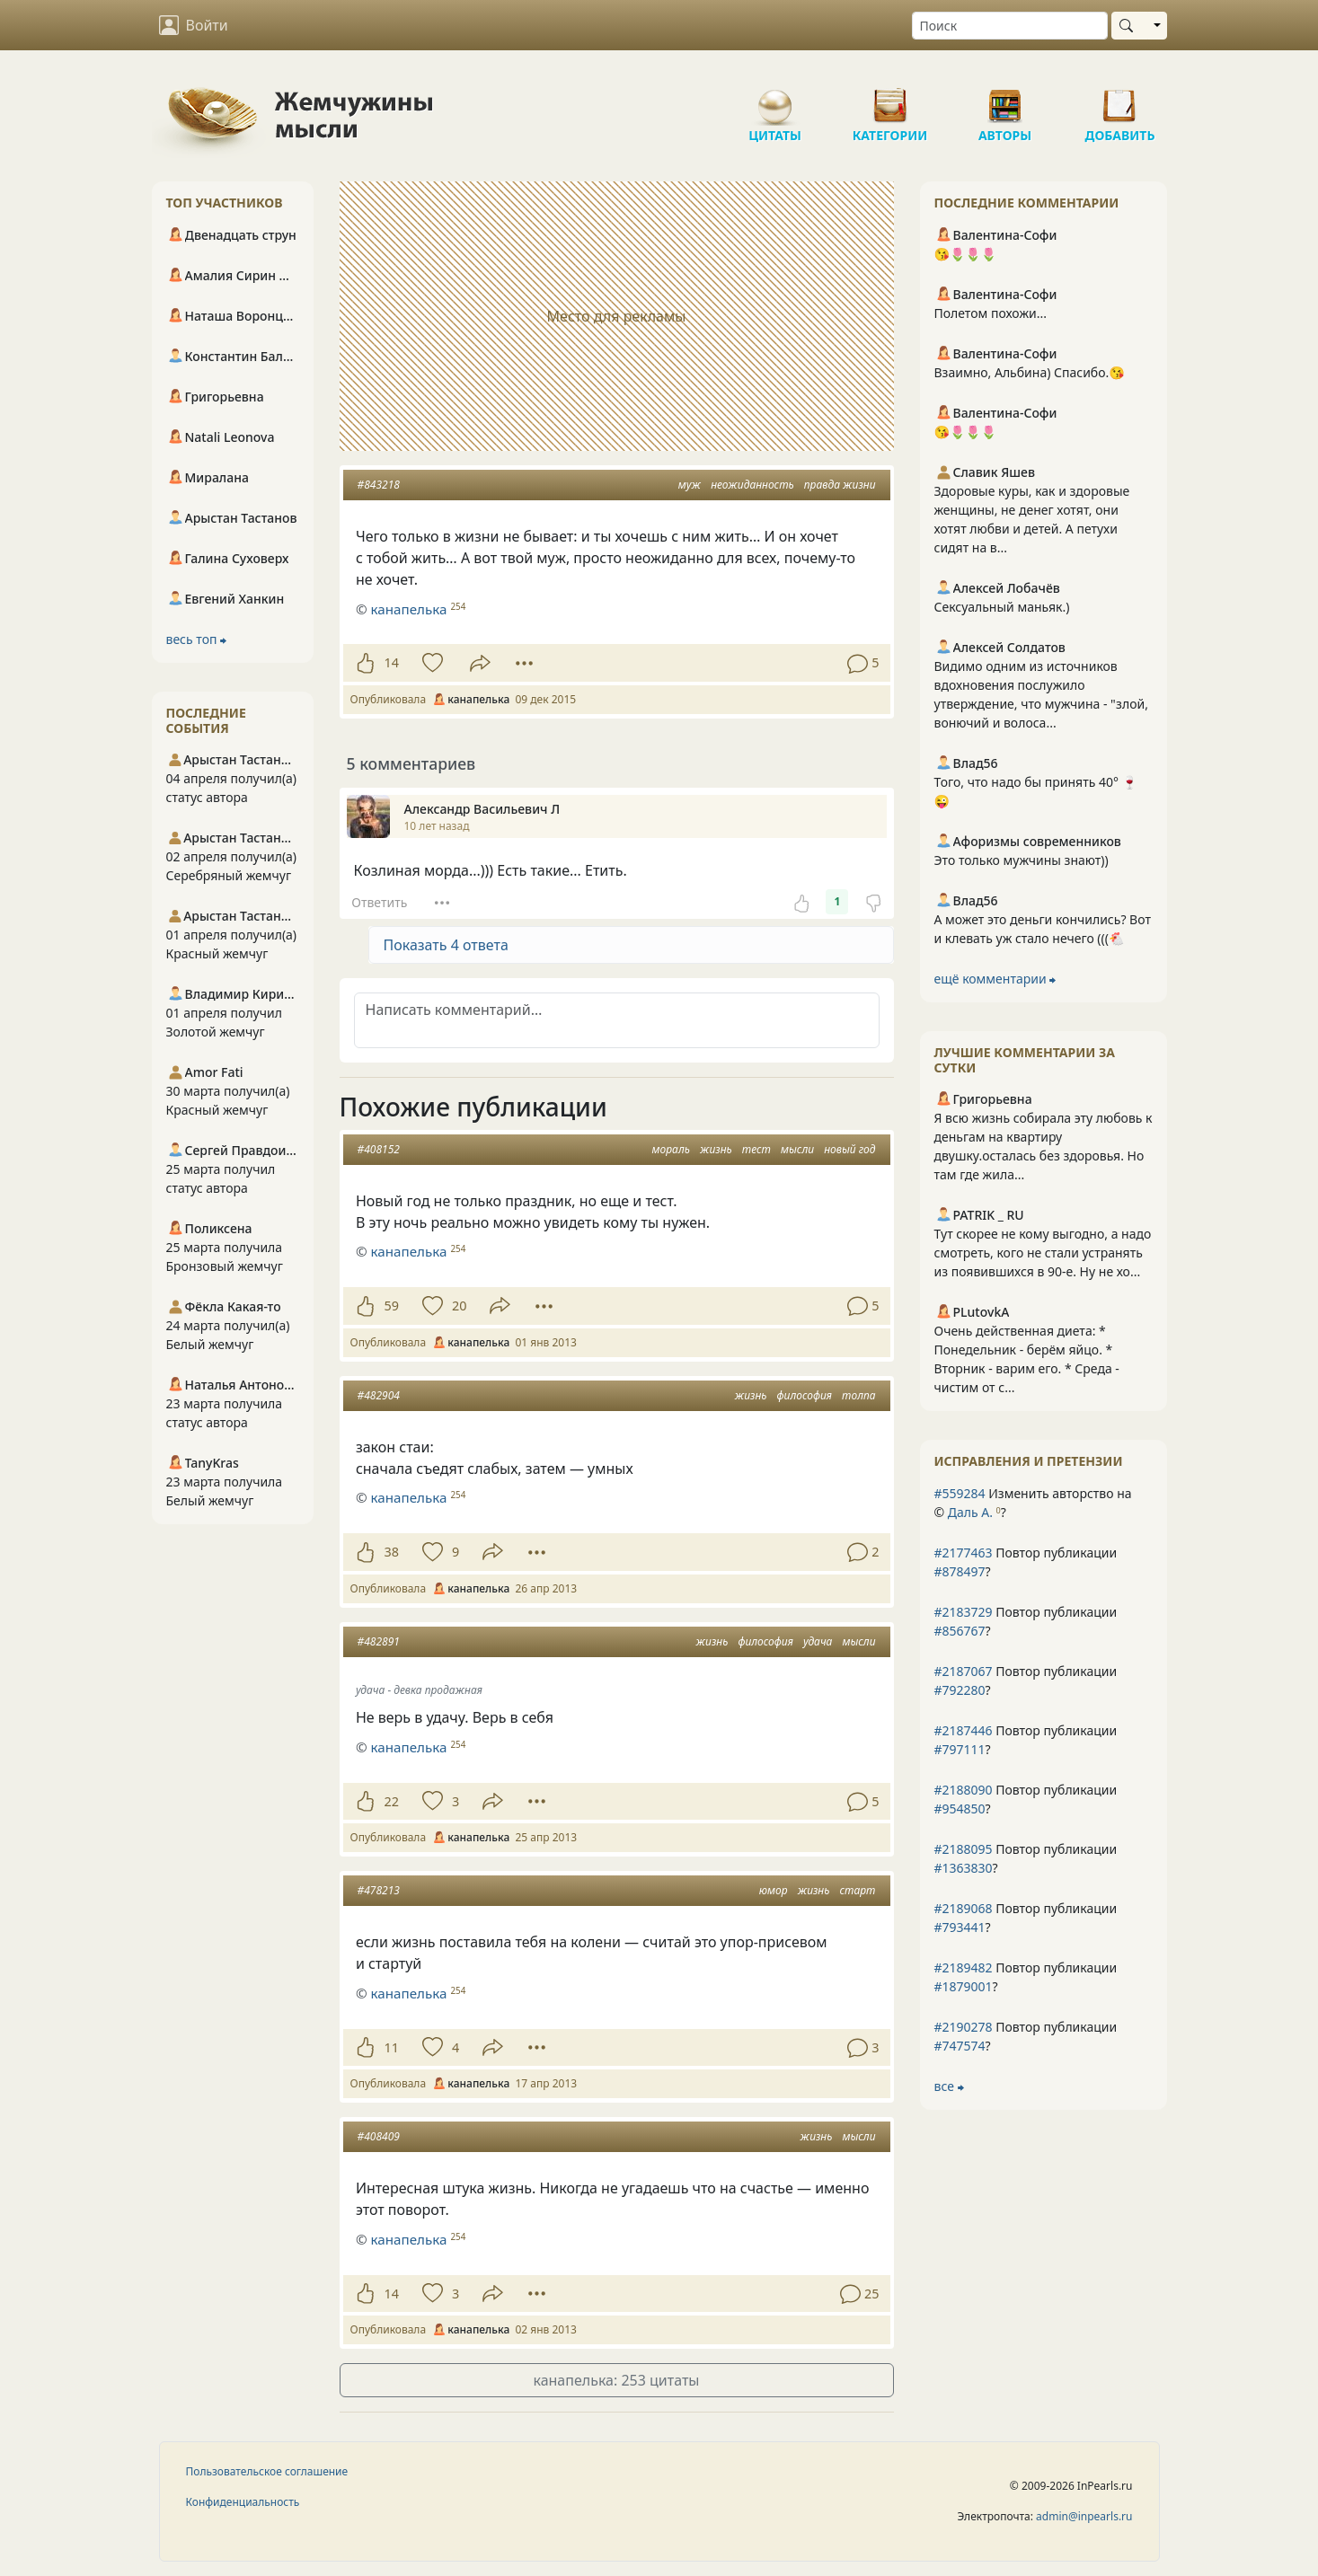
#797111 (960, 1749)
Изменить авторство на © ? (1033, 1503)
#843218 (379, 484)
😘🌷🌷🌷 (965, 253)
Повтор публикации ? (1026, 1562)
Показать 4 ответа (446, 945)
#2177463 (963, 1552)
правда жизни (840, 484)
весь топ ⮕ (196, 639)
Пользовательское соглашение (267, 2471)
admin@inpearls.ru (1084, 2516)
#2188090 (963, 1789)
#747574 (960, 2045)
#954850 (960, 1808)
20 (459, 1305)
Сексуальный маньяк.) (1002, 606)
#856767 (960, 1630)
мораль (671, 1149)
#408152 (379, 1149)
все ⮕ (949, 2086)
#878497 (960, 1571)
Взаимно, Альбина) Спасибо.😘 (1029, 372)
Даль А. (970, 1512)
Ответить (379, 902)
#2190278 (963, 2026)
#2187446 (963, 1730)
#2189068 (963, 1908)
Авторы (1005, 99)
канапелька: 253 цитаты (616, 2380)
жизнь (716, 1149)
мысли (797, 1149)
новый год (849, 1149)
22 (392, 1801)
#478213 (379, 1890)
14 (392, 662)
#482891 (379, 1641)
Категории (890, 99)
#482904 (379, 1395)
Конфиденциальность (243, 2502)
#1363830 (963, 1867)
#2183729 (963, 1611)
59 (392, 1305)
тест (756, 1149)
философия (804, 1395)
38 (392, 1551)
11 (392, 2047)
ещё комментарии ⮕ (995, 978)
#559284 (960, 1493)
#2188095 (963, 1848)
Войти (193, 25)
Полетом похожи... (990, 313)
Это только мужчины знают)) (1021, 860)
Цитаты (775, 99)
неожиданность (752, 484)
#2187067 (963, 1671)
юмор (773, 1890)
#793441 (960, 1927)
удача (817, 1641)
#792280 (960, 1689)
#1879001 (963, 1986)
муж (689, 484)
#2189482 (963, 1967)
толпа (858, 1395)
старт (858, 1890)
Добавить (1120, 99)
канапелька (408, 609)
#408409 (379, 2136)
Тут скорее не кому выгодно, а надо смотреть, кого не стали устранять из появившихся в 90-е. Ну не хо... (1043, 1252)
